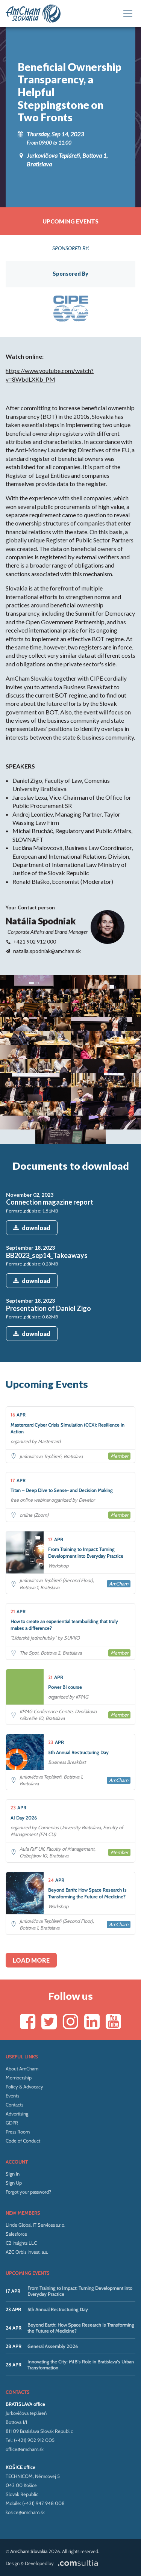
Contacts (14, 2105)
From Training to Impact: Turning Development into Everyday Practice (79, 2291)
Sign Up (14, 2183)
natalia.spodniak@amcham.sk (47, 951)
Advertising (17, 2114)
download (31, 1227)
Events (12, 2096)
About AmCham (22, 2069)
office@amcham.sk (25, 2449)
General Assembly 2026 (52, 2346)
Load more (31, 1960)
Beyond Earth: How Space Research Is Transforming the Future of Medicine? (80, 2328)
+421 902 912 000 (34, 941)
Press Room (18, 2132)
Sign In (13, 2174)
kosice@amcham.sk (25, 2512)
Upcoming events (70, 221)
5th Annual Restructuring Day (57, 2309)
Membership (19, 2078)
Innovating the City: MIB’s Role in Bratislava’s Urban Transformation (80, 2365)
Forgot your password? (28, 2192)
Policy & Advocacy (24, 2087)
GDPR (12, 2123)
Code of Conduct (23, 2141)
